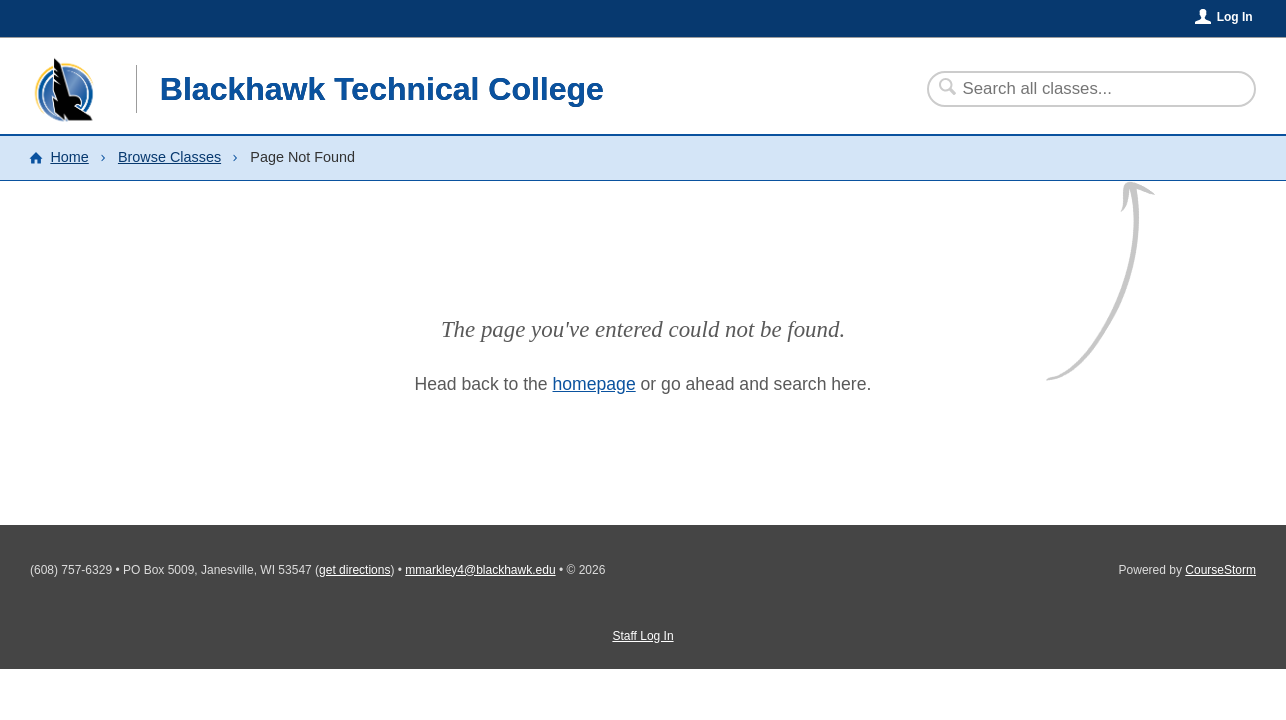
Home (69, 157)
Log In (1235, 17)
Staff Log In (642, 636)
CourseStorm (1220, 570)
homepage (594, 384)
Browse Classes (169, 157)
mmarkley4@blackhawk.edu (480, 570)
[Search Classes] (1079, 89)
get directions (354, 570)
